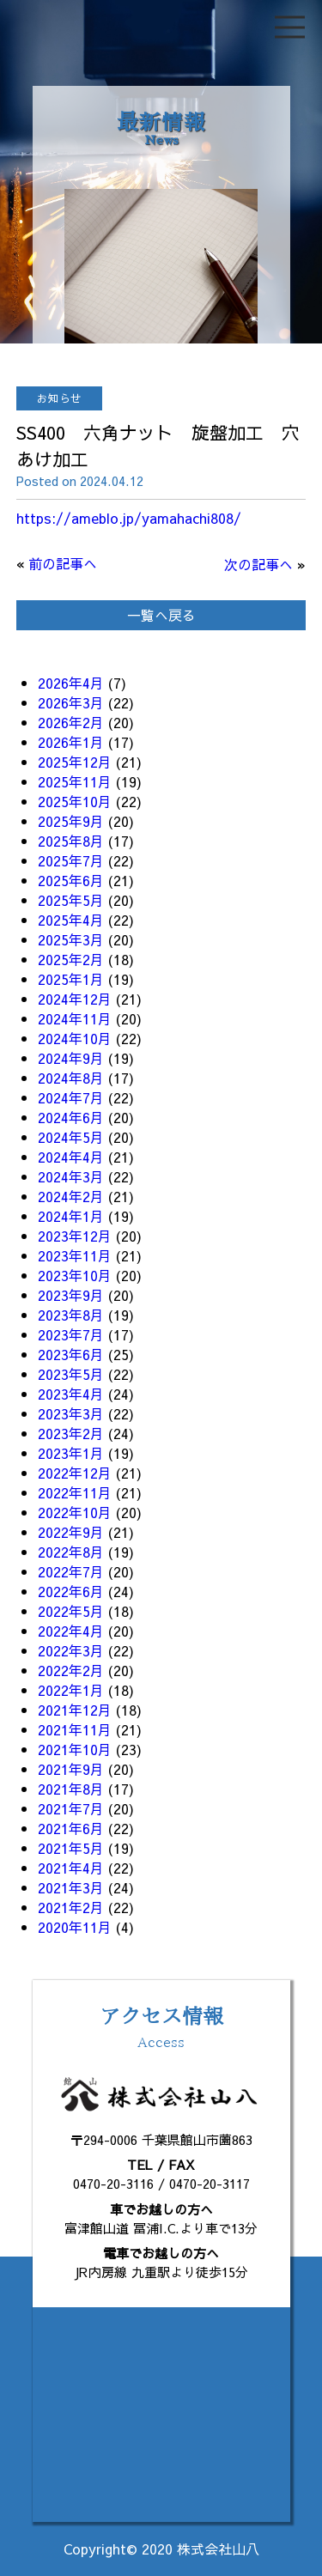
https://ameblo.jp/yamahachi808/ (128, 517)
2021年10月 (75, 1749)
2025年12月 (75, 761)
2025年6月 (71, 880)
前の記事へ (62, 563)
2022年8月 (71, 1551)
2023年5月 (71, 1373)
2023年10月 (75, 1275)
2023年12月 (75, 1235)
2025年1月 (71, 978)
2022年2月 (71, 1670)
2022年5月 (71, 1610)
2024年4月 (71, 1156)
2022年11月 (75, 1492)
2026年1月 (71, 741)
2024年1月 (71, 1215)
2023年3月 (71, 1413)
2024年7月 (71, 1097)
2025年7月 (71, 860)
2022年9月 (71, 1531)
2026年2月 (71, 722)
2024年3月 (71, 1176)
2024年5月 (71, 1136)
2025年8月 (71, 840)
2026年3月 (71, 702)
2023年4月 (71, 1393)
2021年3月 (71, 1887)
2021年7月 (71, 1808)
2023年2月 (71, 1433)
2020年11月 (75, 1926)
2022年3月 (71, 1650)
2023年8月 (71, 1314)
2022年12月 (75, 1472)
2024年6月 (71, 1117)
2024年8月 (71, 1077)
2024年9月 (71, 1057)
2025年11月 (75, 781)
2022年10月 (75, 1512)
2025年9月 (71, 820)
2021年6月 (71, 1828)
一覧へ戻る (161, 614)
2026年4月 (71, 682)
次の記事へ (258, 564)
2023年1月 (71, 1452)
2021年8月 (71, 1788)
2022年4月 (71, 1630)
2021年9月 (71, 1768)
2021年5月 (71, 1847)
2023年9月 (71, 1294)
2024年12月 (75, 998)
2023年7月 (71, 1334)
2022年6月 (71, 1591)
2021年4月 (71, 1867)
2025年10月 (75, 801)
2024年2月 (71, 1196)
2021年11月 (75, 1729)
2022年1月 (71, 1689)
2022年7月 (71, 1571)
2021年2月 (71, 1907)
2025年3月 (71, 939)
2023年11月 (75, 1255)
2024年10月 (75, 1038)
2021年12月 (75, 1709)
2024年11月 (75, 1018)
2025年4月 (71, 919)
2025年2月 (71, 959)
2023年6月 (71, 1354)
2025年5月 (71, 899)
